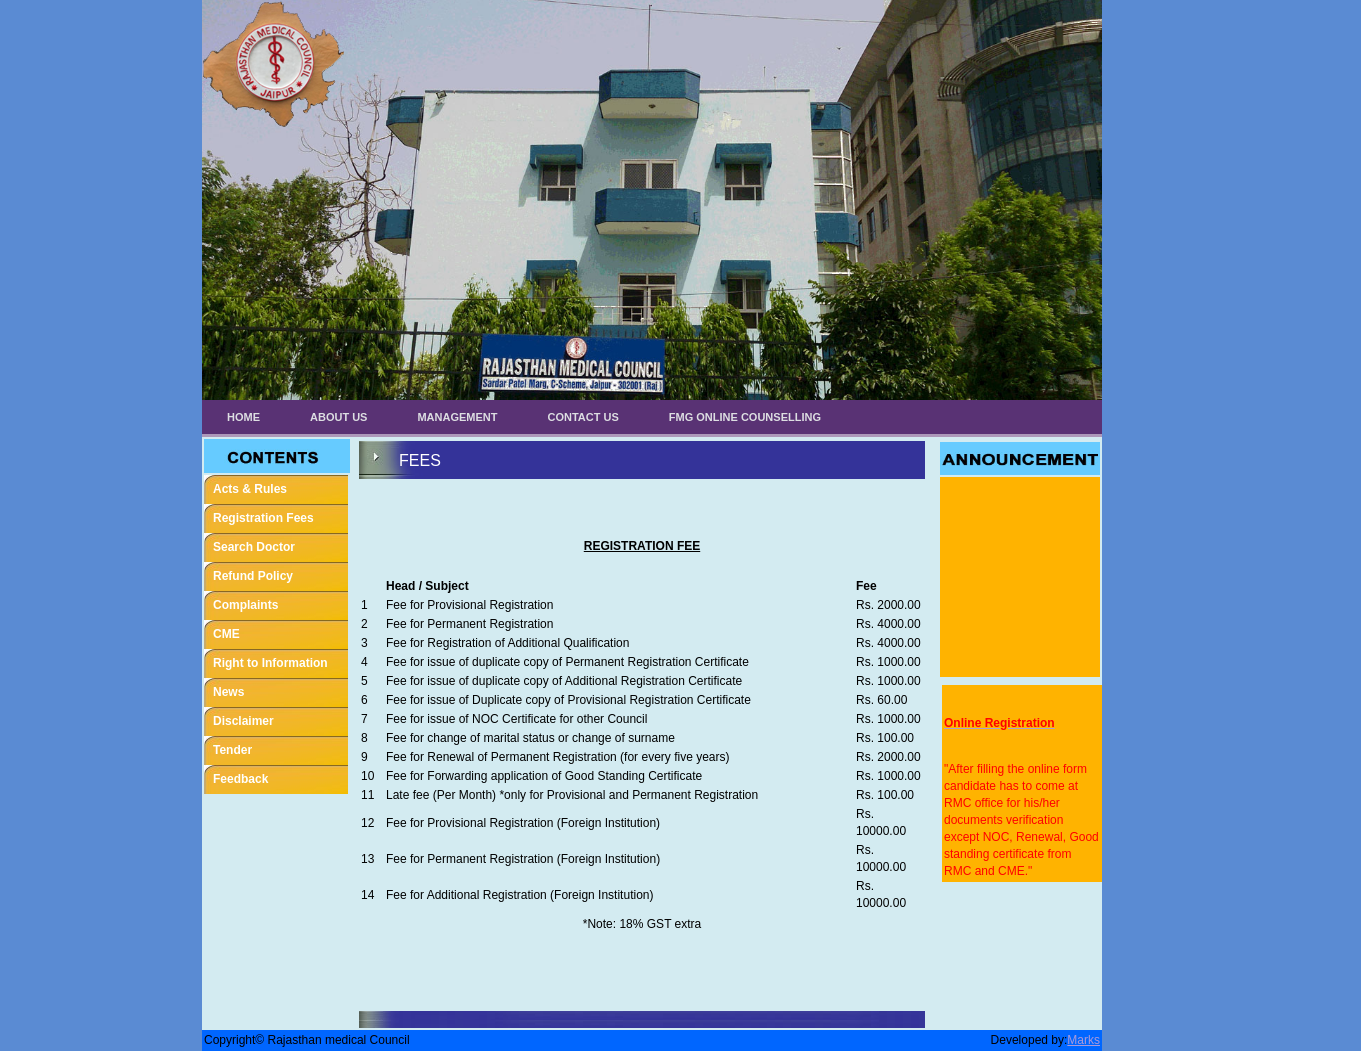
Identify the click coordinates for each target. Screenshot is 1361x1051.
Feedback (240, 779)
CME (226, 634)
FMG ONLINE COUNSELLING (745, 417)
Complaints (245, 605)
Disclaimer (243, 721)
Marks (1083, 1040)
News (228, 692)
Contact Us (583, 417)
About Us (338, 417)
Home (243, 417)
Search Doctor (254, 547)
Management (457, 417)
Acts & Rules (250, 489)
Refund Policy (253, 576)
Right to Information (270, 663)
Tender (232, 750)
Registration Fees (263, 518)
